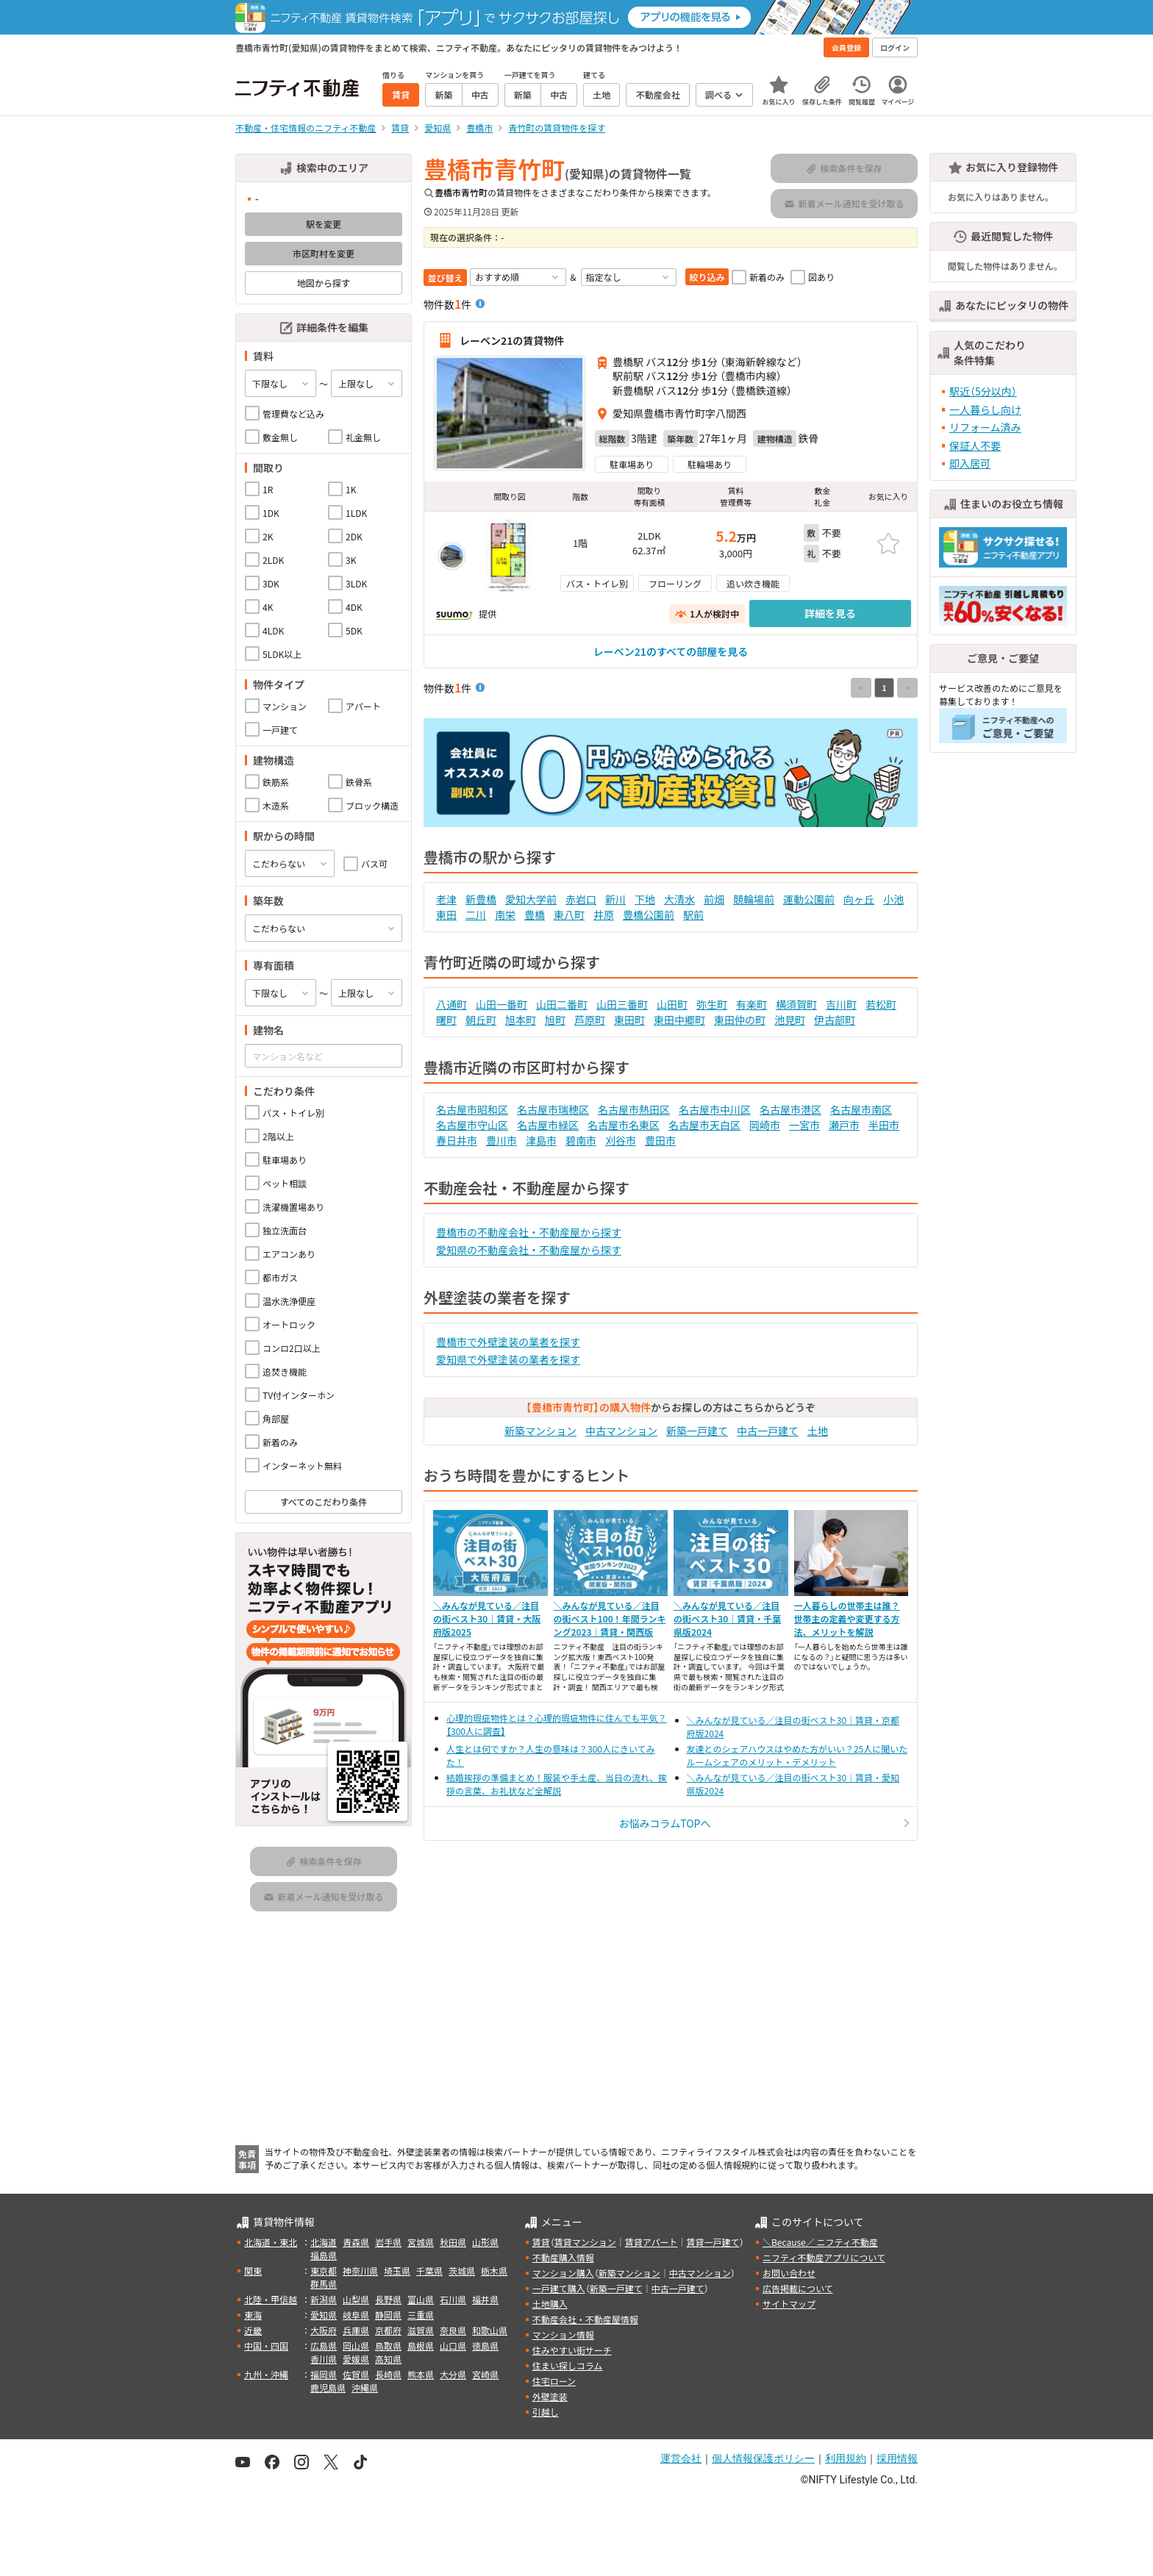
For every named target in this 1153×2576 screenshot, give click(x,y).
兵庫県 (356, 2330)
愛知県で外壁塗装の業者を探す (508, 1359)
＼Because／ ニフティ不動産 (820, 2242)
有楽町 (751, 1004)
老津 (446, 899)
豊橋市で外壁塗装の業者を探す (508, 1341)
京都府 (388, 2330)
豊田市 (660, 1140)
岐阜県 (356, 2314)
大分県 (453, 2374)
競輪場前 (753, 899)
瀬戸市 (844, 1124)
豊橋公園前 (648, 914)
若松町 (880, 1004)
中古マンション (621, 1430)
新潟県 (323, 2299)
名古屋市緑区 (548, 1124)
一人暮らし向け (985, 409)
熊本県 (420, 2374)
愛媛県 (356, 2359)
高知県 (388, 2359)
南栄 (505, 914)
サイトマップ (789, 2303)
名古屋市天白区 (704, 1124)
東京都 (323, 2270)
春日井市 (456, 1140)
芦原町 (589, 1019)
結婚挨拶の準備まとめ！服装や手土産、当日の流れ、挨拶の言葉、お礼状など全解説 (556, 1784)
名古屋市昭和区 (472, 1109)
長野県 (388, 2299)
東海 (253, 2314)
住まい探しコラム (567, 2365)
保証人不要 (975, 445)
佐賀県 (356, 2374)
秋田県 (453, 2242)
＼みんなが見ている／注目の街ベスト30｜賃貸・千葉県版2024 (727, 1618)
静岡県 (388, 2314)
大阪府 (323, 2330)
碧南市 (580, 1140)
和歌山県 (489, 2330)
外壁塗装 (550, 2396)
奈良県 (453, 2330)
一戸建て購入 (558, 2288)
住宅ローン (554, 2381)
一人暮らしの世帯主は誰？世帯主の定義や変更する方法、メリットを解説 (847, 1618)
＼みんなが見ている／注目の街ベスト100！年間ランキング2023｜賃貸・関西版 (610, 1618)
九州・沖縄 (266, 2374)
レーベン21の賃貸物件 (512, 340)
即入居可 (969, 463)
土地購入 (550, 2303)
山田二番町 (562, 1004)
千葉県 (429, 2270)
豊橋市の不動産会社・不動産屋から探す (528, 1232)
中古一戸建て (768, 1430)
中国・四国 (266, 2345)
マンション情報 (563, 2334)
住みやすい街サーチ (572, 2350)
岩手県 (388, 2242)
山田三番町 (622, 1004)
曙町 (446, 1019)
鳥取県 (388, 2345)
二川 (475, 914)
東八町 (569, 914)
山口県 (453, 2345)
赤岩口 (580, 899)
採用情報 (897, 2458)
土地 (817, 1430)
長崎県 (388, 2374)
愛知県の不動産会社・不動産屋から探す (528, 1249)
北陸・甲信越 (270, 2299)
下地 (645, 899)
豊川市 (501, 1140)
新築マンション (540, 1430)
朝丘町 (480, 1019)
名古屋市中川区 (715, 1109)
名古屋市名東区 (624, 1124)
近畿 (253, 2330)
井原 (603, 914)
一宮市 (804, 1124)
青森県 (356, 2242)
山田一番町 (501, 1004)
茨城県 (462, 2270)
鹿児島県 (328, 2387)
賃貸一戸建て (712, 2242)
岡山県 (356, 2345)
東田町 (629, 1019)
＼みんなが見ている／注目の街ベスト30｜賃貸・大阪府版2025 (486, 1618)
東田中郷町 (679, 1019)
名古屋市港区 (790, 1109)
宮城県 (420, 2242)
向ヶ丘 (858, 899)
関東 (253, 2270)
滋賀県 (420, 2330)
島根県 (420, 2345)
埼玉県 (397, 2270)
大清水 (679, 899)
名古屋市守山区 (472, 1124)
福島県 (323, 2255)
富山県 (420, 2299)
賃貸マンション (585, 2242)
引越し (545, 2411)
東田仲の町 (739, 1019)
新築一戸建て (697, 1430)
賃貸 (541, 2242)
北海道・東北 (270, 2242)
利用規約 (845, 2458)
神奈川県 (360, 2270)
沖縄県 (364, 2387)
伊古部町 (834, 1019)
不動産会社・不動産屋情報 (585, 2319)
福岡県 (323, 2374)
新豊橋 (480, 899)
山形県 (485, 2242)
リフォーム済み (985, 427)
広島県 (323, 2345)
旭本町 (520, 1019)
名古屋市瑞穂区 (553, 1109)
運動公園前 (809, 899)
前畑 (714, 899)
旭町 (555, 1019)
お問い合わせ (789, 2272)
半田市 (883, 1124)
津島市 (541, 1140)
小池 (893, 899)
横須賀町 (796, 1004)
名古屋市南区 (861, 1109)
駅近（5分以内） (983, 391)
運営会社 (681, 2458)
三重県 (420, 2314)
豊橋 (534, 914)
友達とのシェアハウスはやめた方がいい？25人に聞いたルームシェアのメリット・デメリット (797, 1755)
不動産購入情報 (563, 2257)
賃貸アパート (651, 2242)
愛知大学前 (531, 899)
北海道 (323, 2242)
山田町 (672, 1004)
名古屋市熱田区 (634, 1109)
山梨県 (356, 2299)
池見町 (789, 1019)
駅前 (693, 914)
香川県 (323, 2359)
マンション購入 (563, 2272)
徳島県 (485, 2345)
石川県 (453, 2299)
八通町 (451, 1004)
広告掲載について (798, 2288)
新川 (615, 899)
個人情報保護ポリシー (763, 2458)
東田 (446, 914)
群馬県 (323, 2284)
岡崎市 (764, 1124)
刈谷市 (620, 1140)
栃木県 (494, 2270)
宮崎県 (485, 2374)
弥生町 (711, 1004)
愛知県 (323, 2314)
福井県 (485, 2299)
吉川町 (841, 1004)
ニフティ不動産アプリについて (824, 2257)
